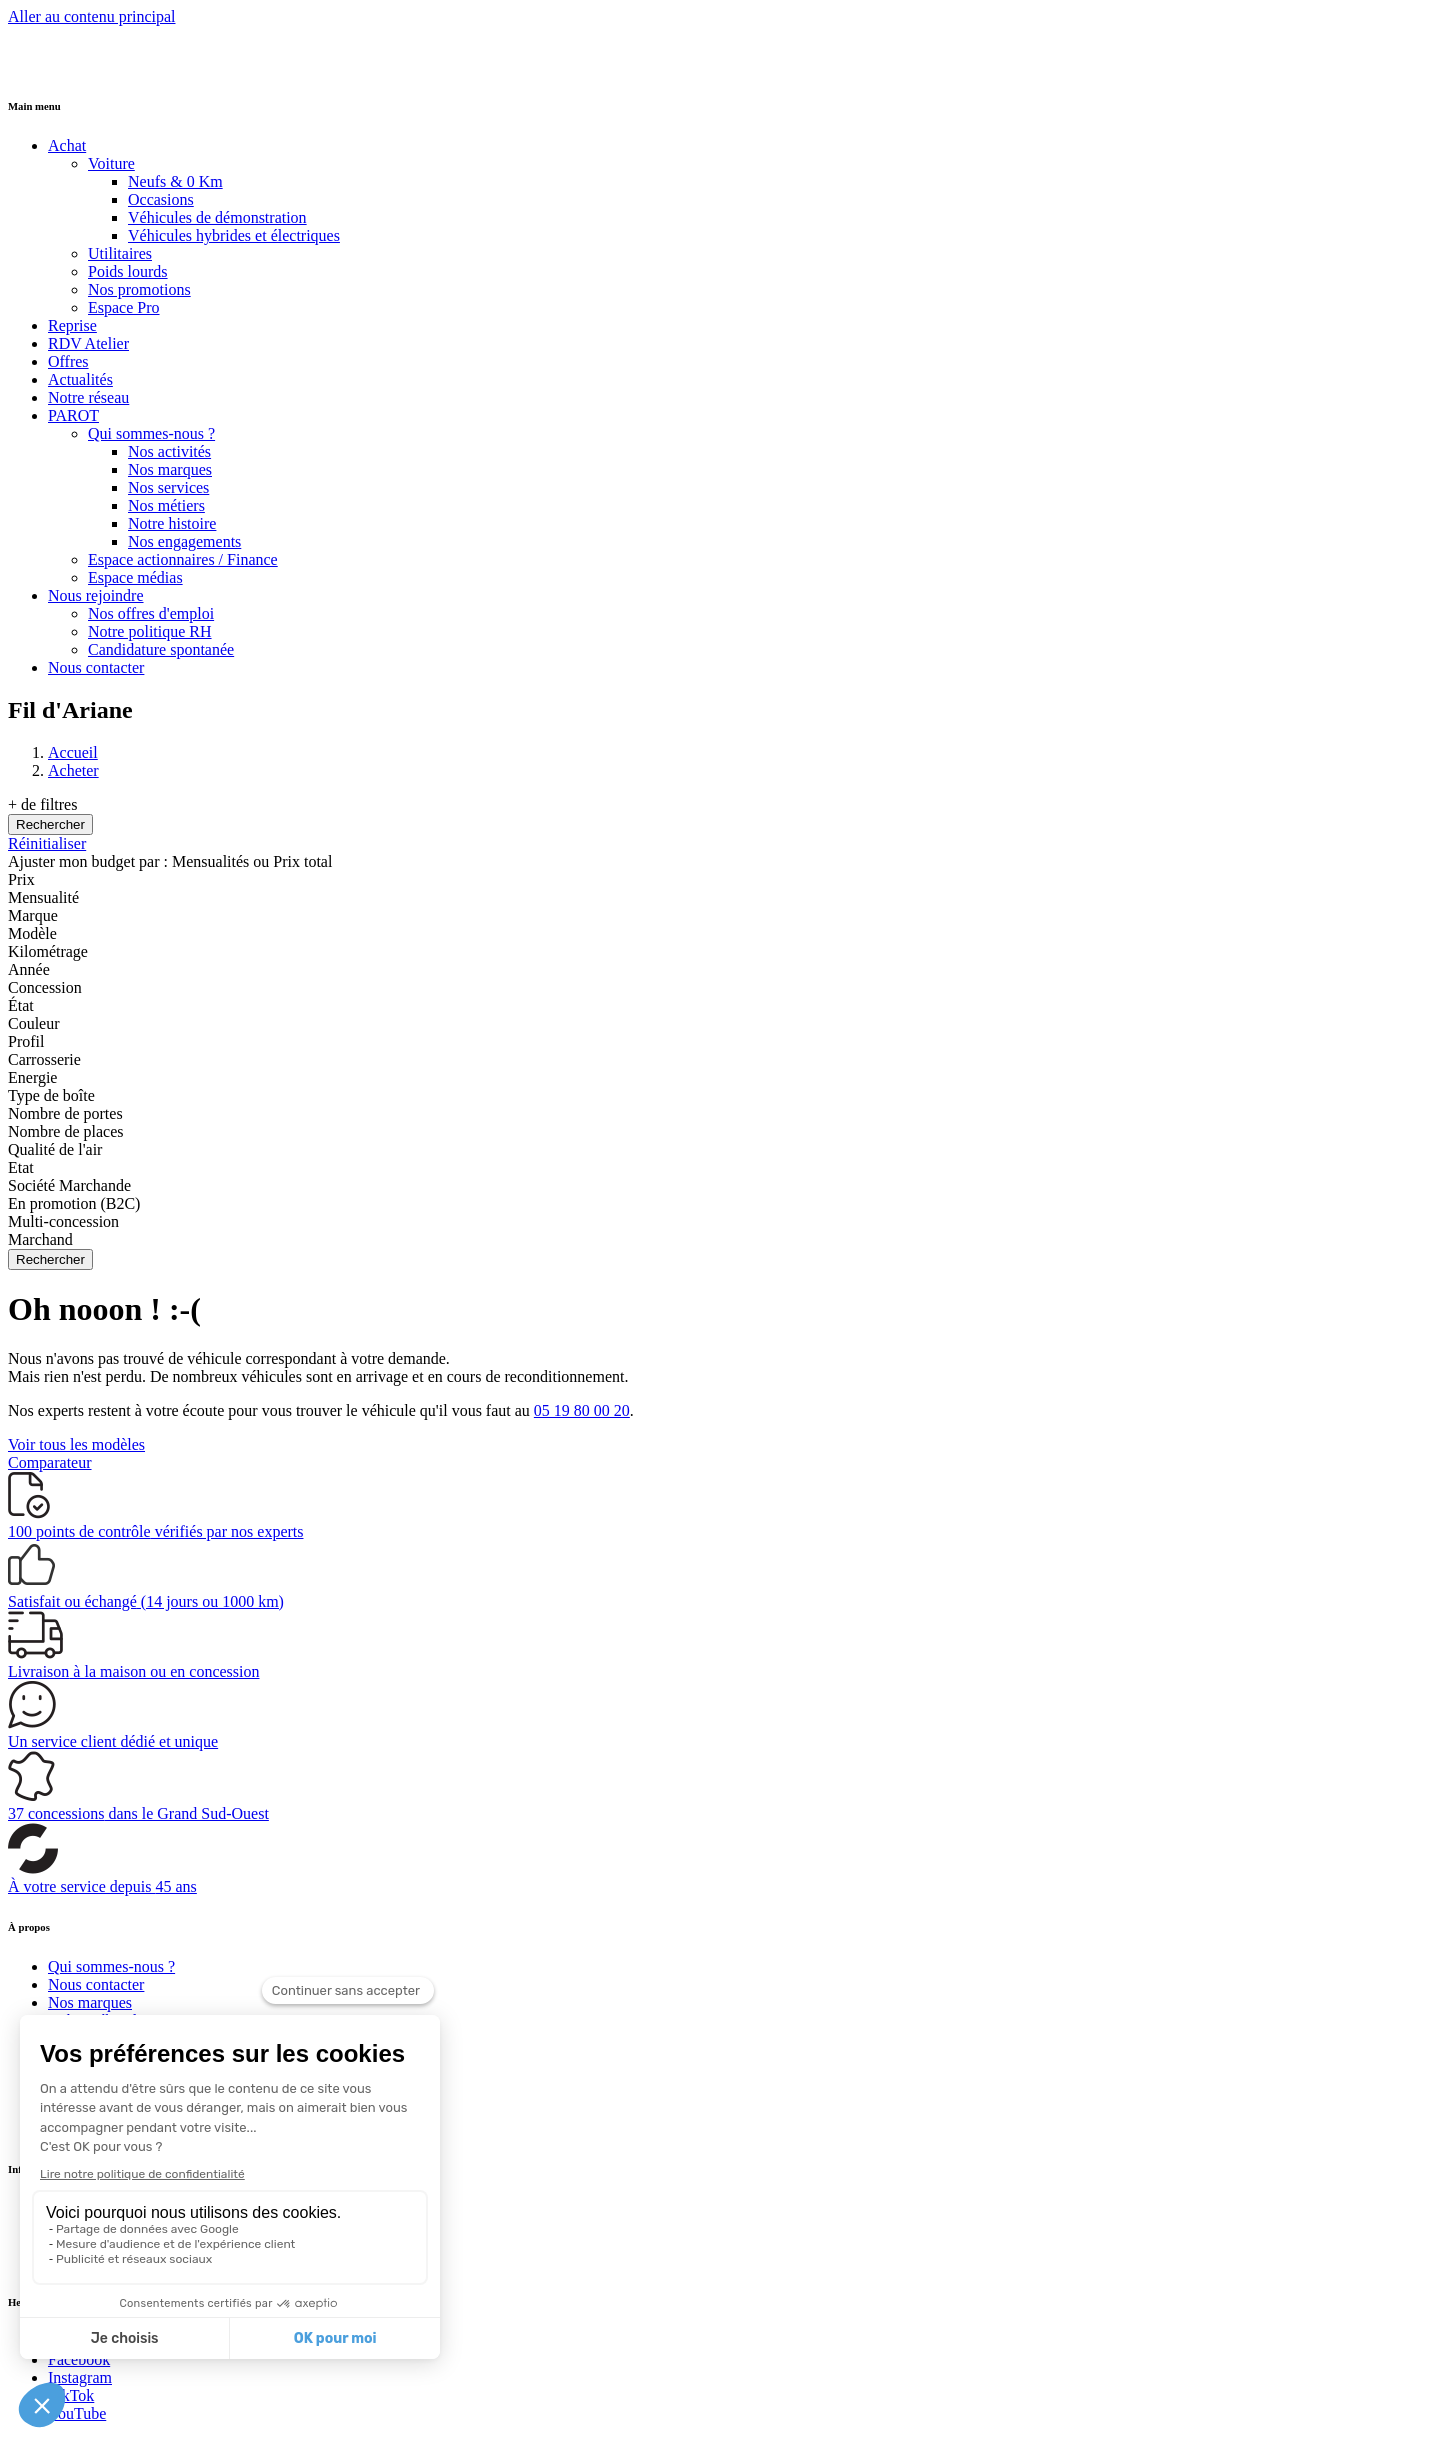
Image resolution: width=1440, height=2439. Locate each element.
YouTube (77, 2413)
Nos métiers (166, 505)
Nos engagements (184, 541)
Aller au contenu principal (92, 16)
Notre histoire (172, 523)
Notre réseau (88, 397)
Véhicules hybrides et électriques (234, 235)
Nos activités (169, 451)
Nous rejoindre (96, 595)
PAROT (73, 415)
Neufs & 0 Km (175, 181)
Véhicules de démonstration (217, 217)
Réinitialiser (47, 843)
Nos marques (170, 469)
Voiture (111, 163)
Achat (67, 145)
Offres (68, 361)
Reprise (72, 325)
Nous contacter (96, 667)
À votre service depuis (102, 1886)
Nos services (168, 487)
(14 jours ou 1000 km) (146, 1601)
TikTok (71, 2395)
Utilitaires (120, 253)
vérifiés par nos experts (155, 1531)
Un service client (113, 1741)
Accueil (73, 752)
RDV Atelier (88, 343)
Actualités (80, 379)
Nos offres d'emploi (151, 613)
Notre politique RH (150, 631)
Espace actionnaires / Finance (183, 559)
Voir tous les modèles (76, 1444)
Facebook (79, 2359)
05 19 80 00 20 (582, 1410)
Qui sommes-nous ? (151, 433)
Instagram (80, 2377)
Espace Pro (124, 307)
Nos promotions (139, 289)
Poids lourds (128, 271)
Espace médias (135, 577)
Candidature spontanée (161, 649)
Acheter (73, 770)
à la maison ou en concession (134, 1671)
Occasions (161, 199)
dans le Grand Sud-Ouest (138, 1813)
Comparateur (50, 1462)
